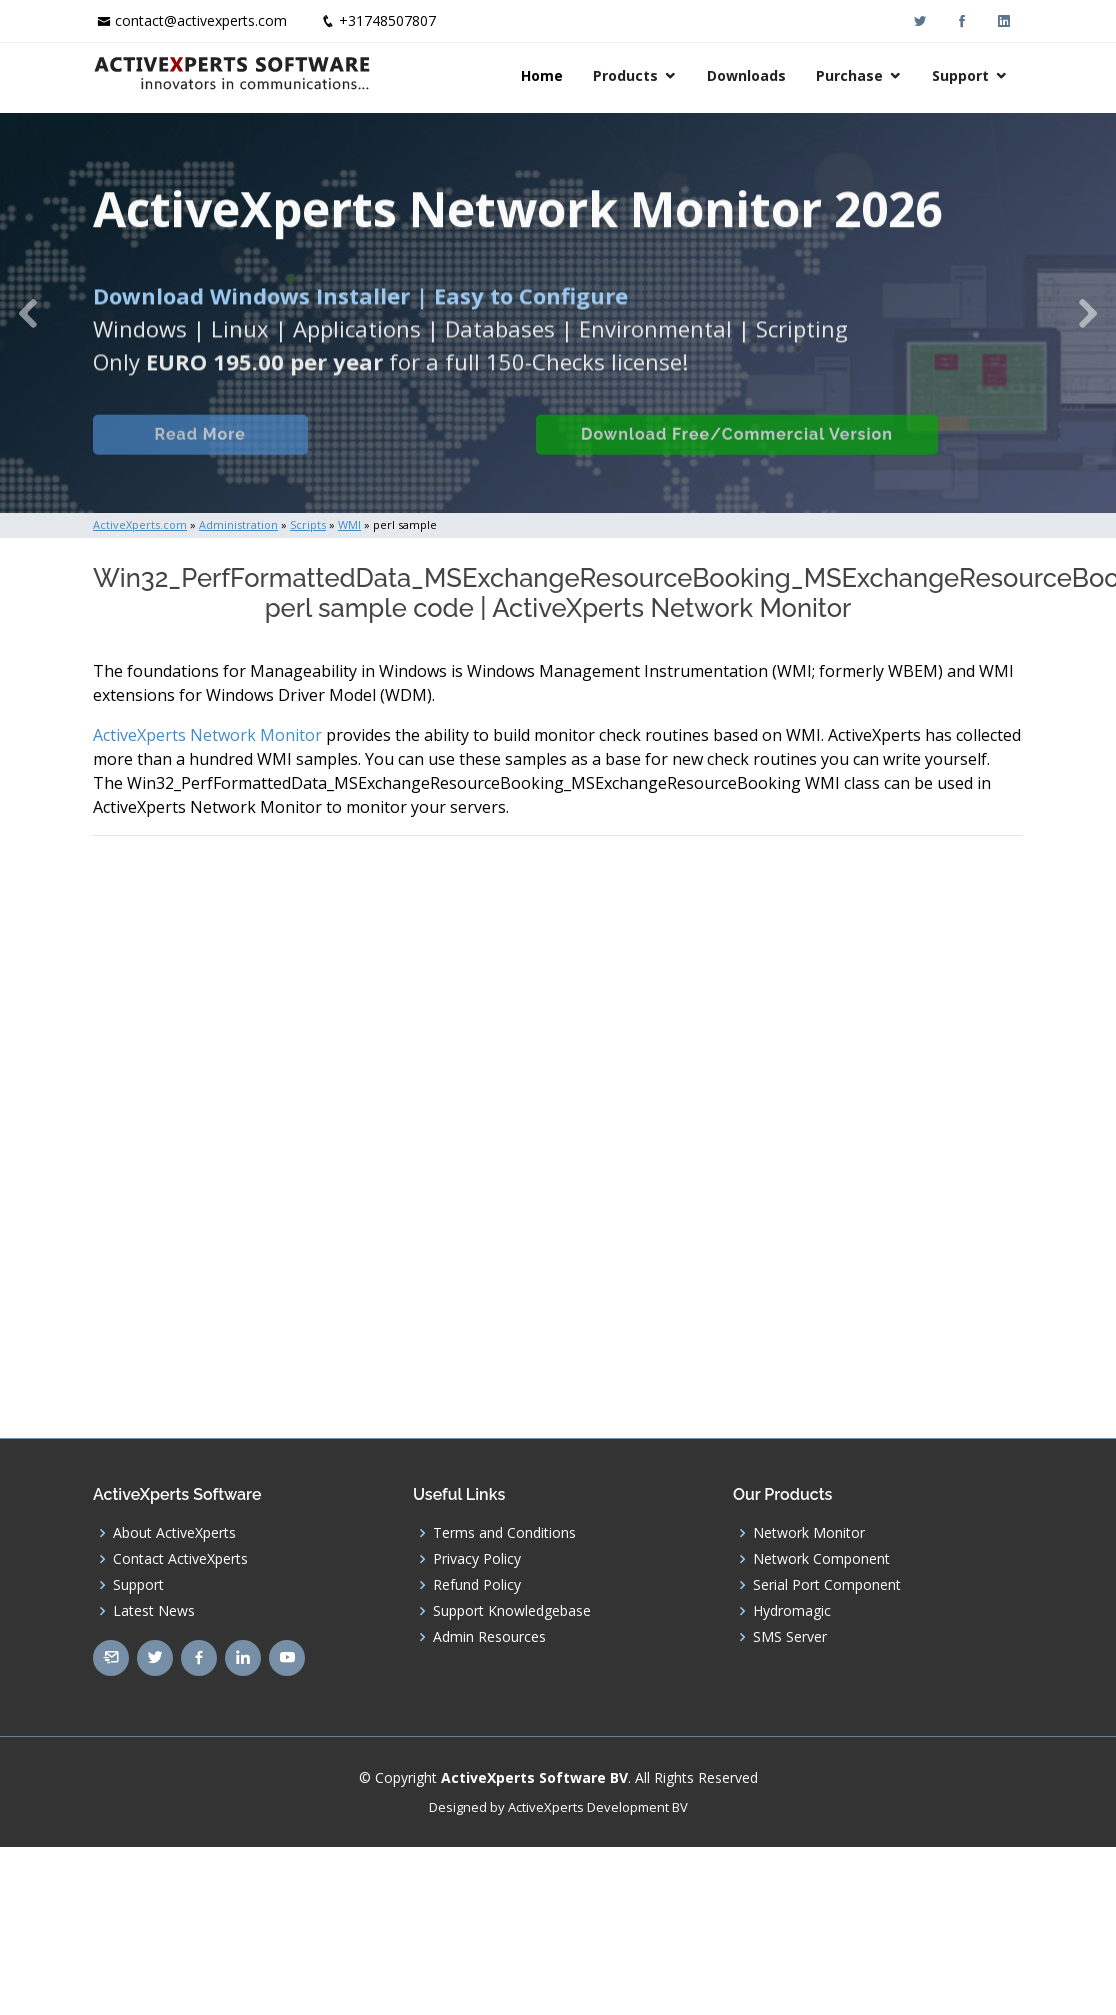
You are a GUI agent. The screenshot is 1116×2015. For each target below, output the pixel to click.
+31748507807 (387, 20)
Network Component (821, 1559)
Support (960, 75)
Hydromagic (792, 1611)
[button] (28, 313)
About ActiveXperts (174, 1533)
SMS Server (790, 1637)
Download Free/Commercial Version (775, 447)
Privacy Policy (477, 1559)
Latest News (154, 1611)
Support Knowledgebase (512, 1611)
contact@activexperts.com (201, 20)
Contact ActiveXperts (180, 1559)
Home (542, 75)
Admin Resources (489, 1637)
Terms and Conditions (504, 1533)
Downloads (746, 75)
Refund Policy (477, 1585)
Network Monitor (809, 1533)
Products (625, 75)
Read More (217, 447)
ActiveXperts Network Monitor (207, 735)
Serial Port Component (827, 1585)
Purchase (849, 75)
